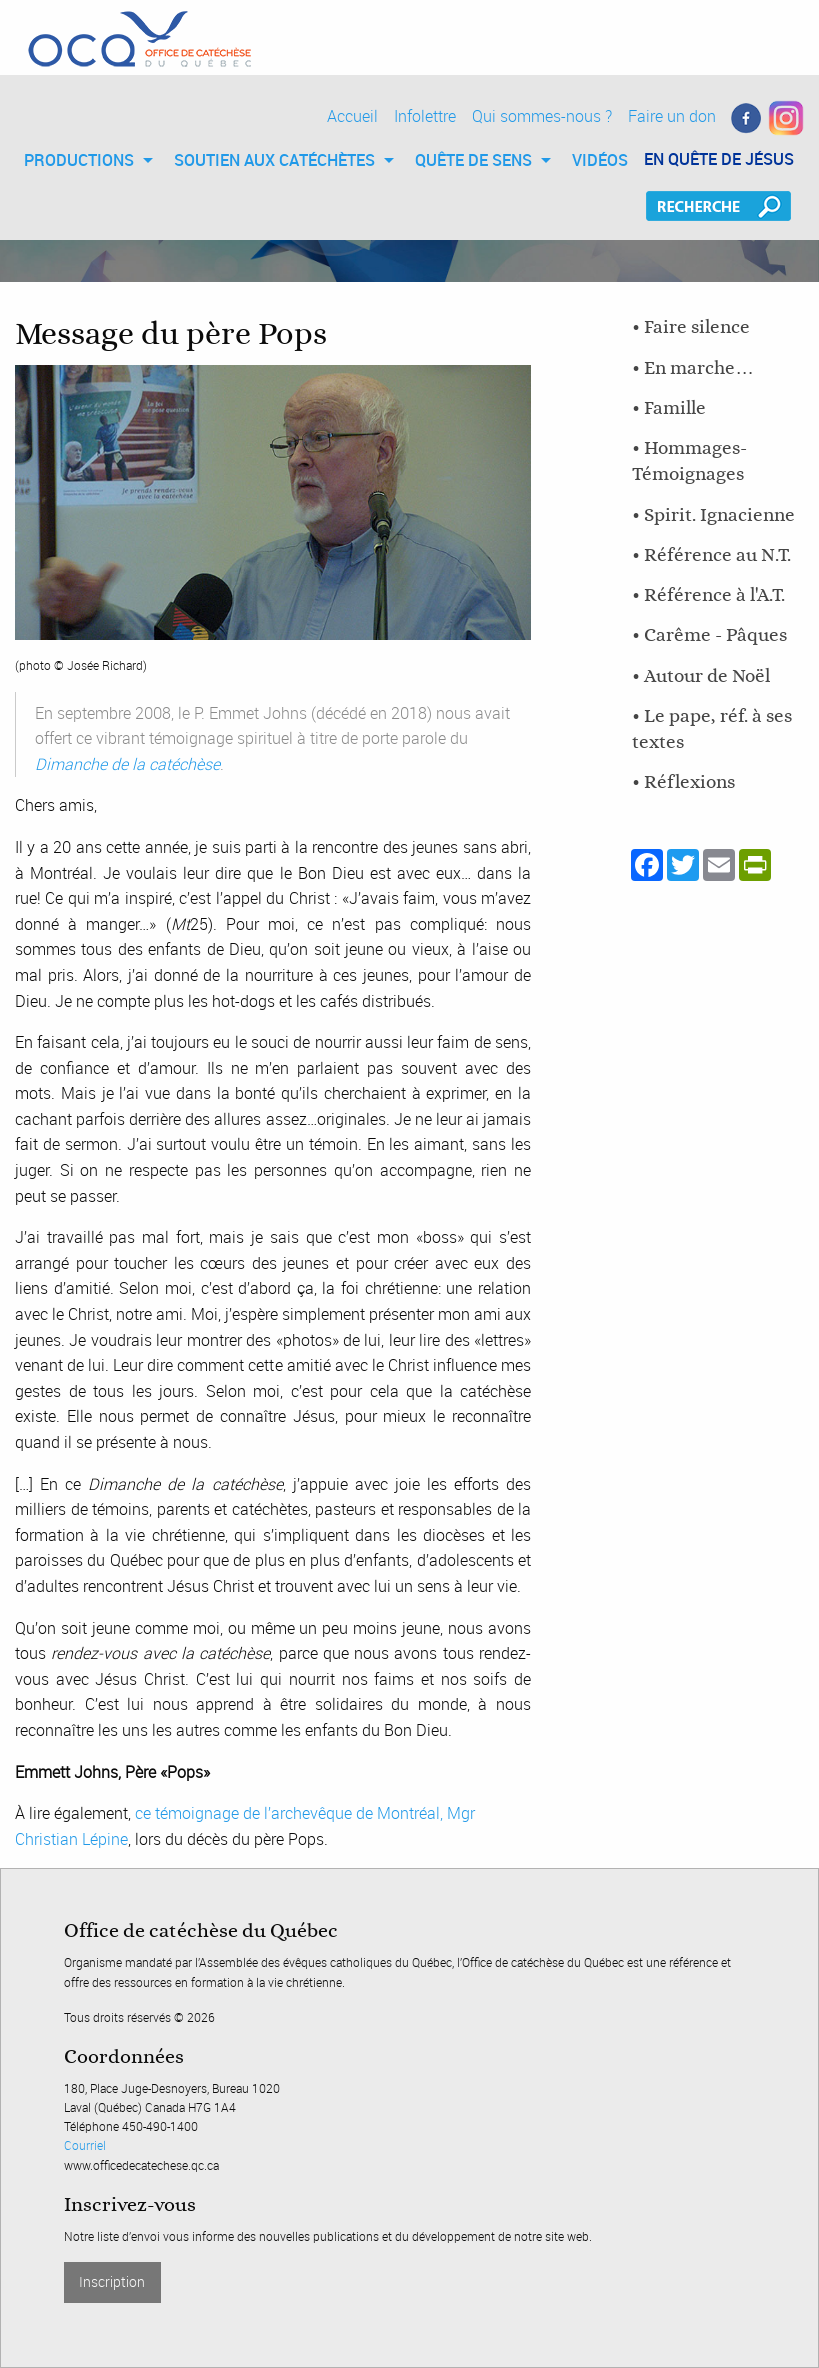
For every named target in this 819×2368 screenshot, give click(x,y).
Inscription (112, 2281)
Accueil (352, 116)
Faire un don (672, 116)
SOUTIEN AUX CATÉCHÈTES (274, 160)
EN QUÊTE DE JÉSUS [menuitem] (719, 159)
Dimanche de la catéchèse (127, 764)
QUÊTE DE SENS (473, 160)
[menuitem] (83, 160)
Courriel (85, 2145)
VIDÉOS (600, 160)
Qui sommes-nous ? (542, 116)
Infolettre (425, 116)
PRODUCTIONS (79, 160)
